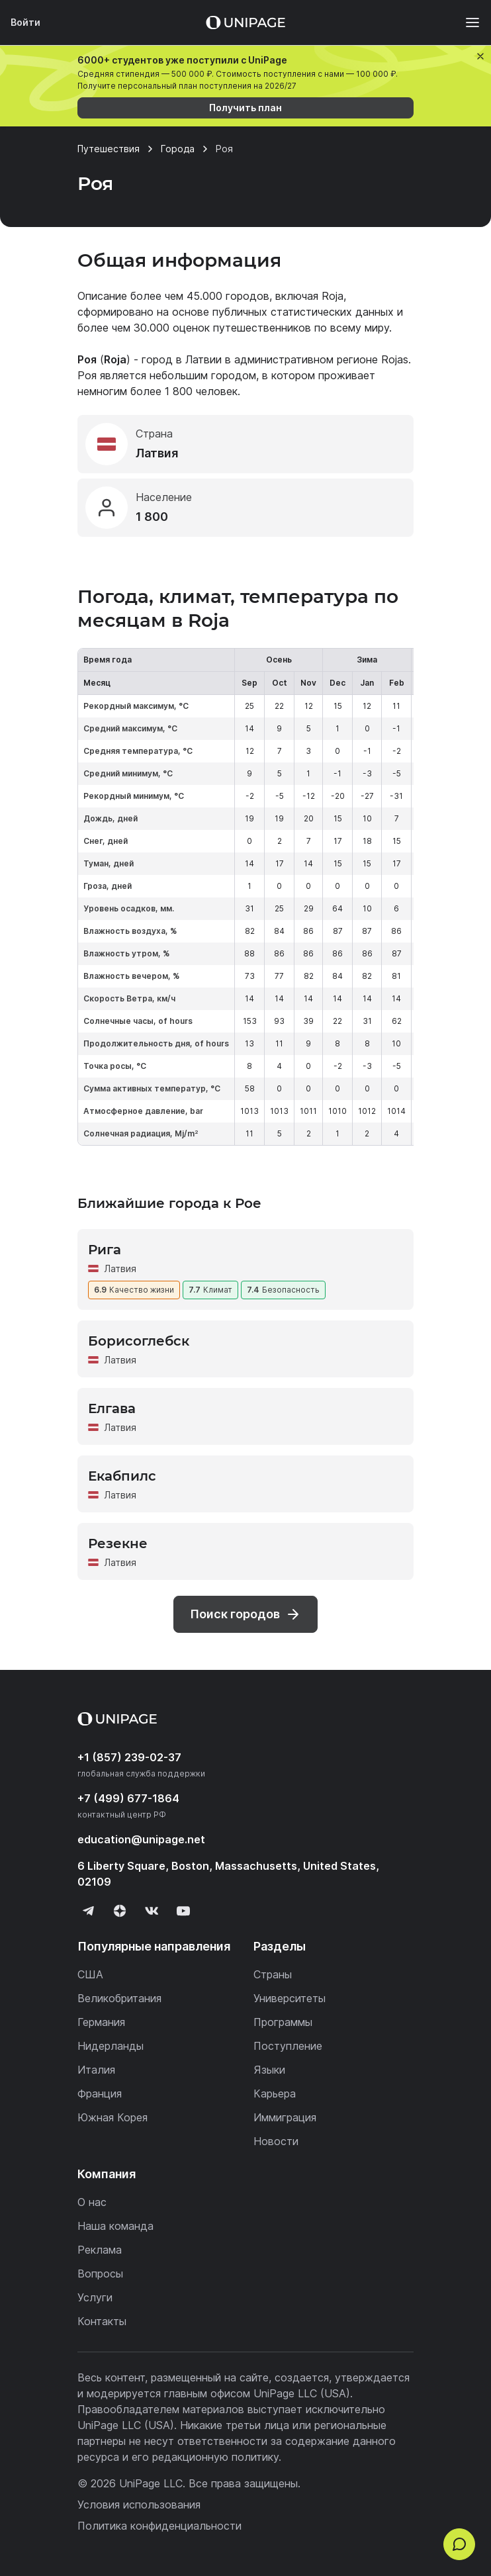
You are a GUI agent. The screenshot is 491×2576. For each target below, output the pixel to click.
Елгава (112, 1408)
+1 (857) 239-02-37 (129, 1757)
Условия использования (139, 2504)
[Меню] (465, 22)
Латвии (203, 359)
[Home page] (245, 22)
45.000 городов (228, 295)
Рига (104, 1250)
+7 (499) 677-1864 (128, 1798)
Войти (25, 22)
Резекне (118, 1543)
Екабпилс (122, 1476)
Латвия (120, 1268)
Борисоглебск (138, 1341)
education (141, 1839)
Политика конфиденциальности (159, 2525)
